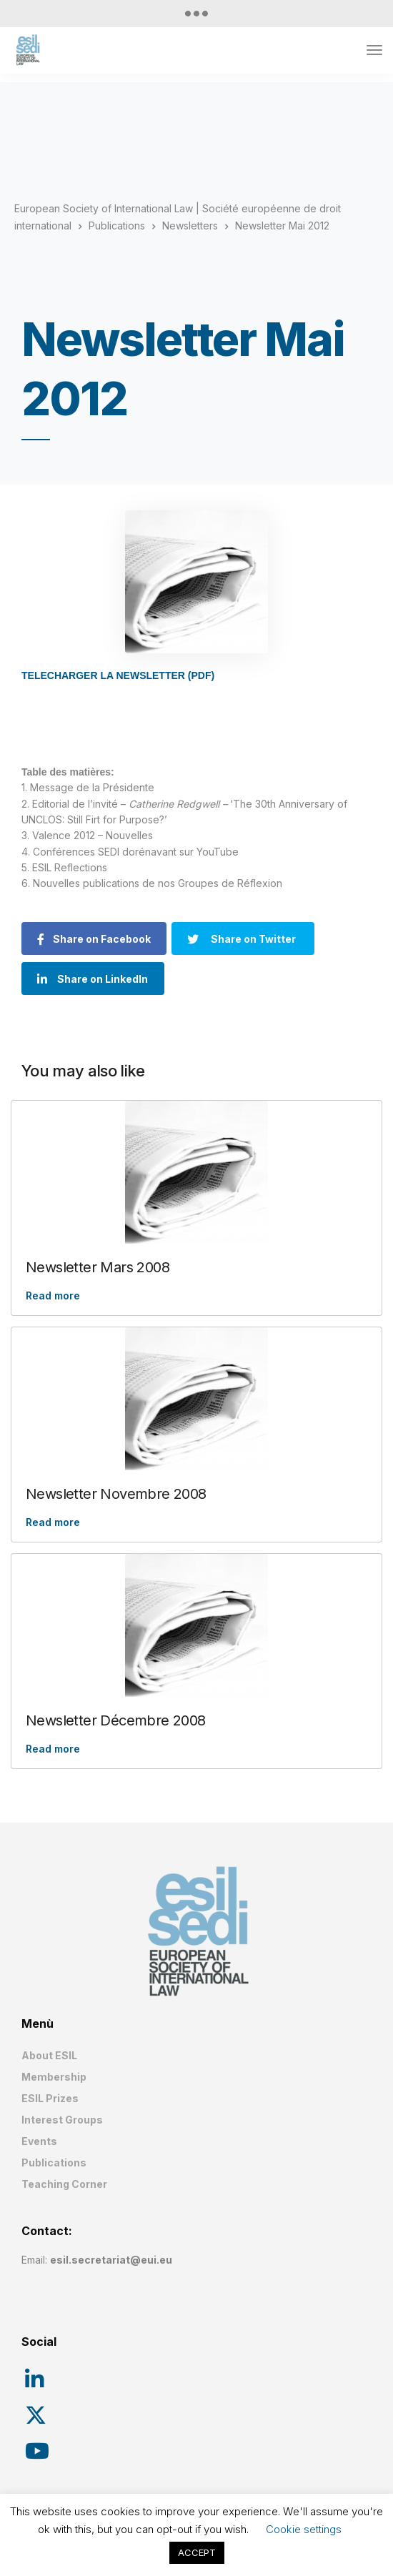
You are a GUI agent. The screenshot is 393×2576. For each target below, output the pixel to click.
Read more (53, 1295)
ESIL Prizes (50, 2098)
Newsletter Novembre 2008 (116, 1493)
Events (39, 2141)
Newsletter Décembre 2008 (116, 1720)
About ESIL (49, 2055)
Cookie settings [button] (304, 2529)
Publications (53, 2162)
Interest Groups (62, 2120)
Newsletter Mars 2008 (97, 1267)
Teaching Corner (64, 2184)
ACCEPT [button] (197, 2552)
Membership (53, 2077)
